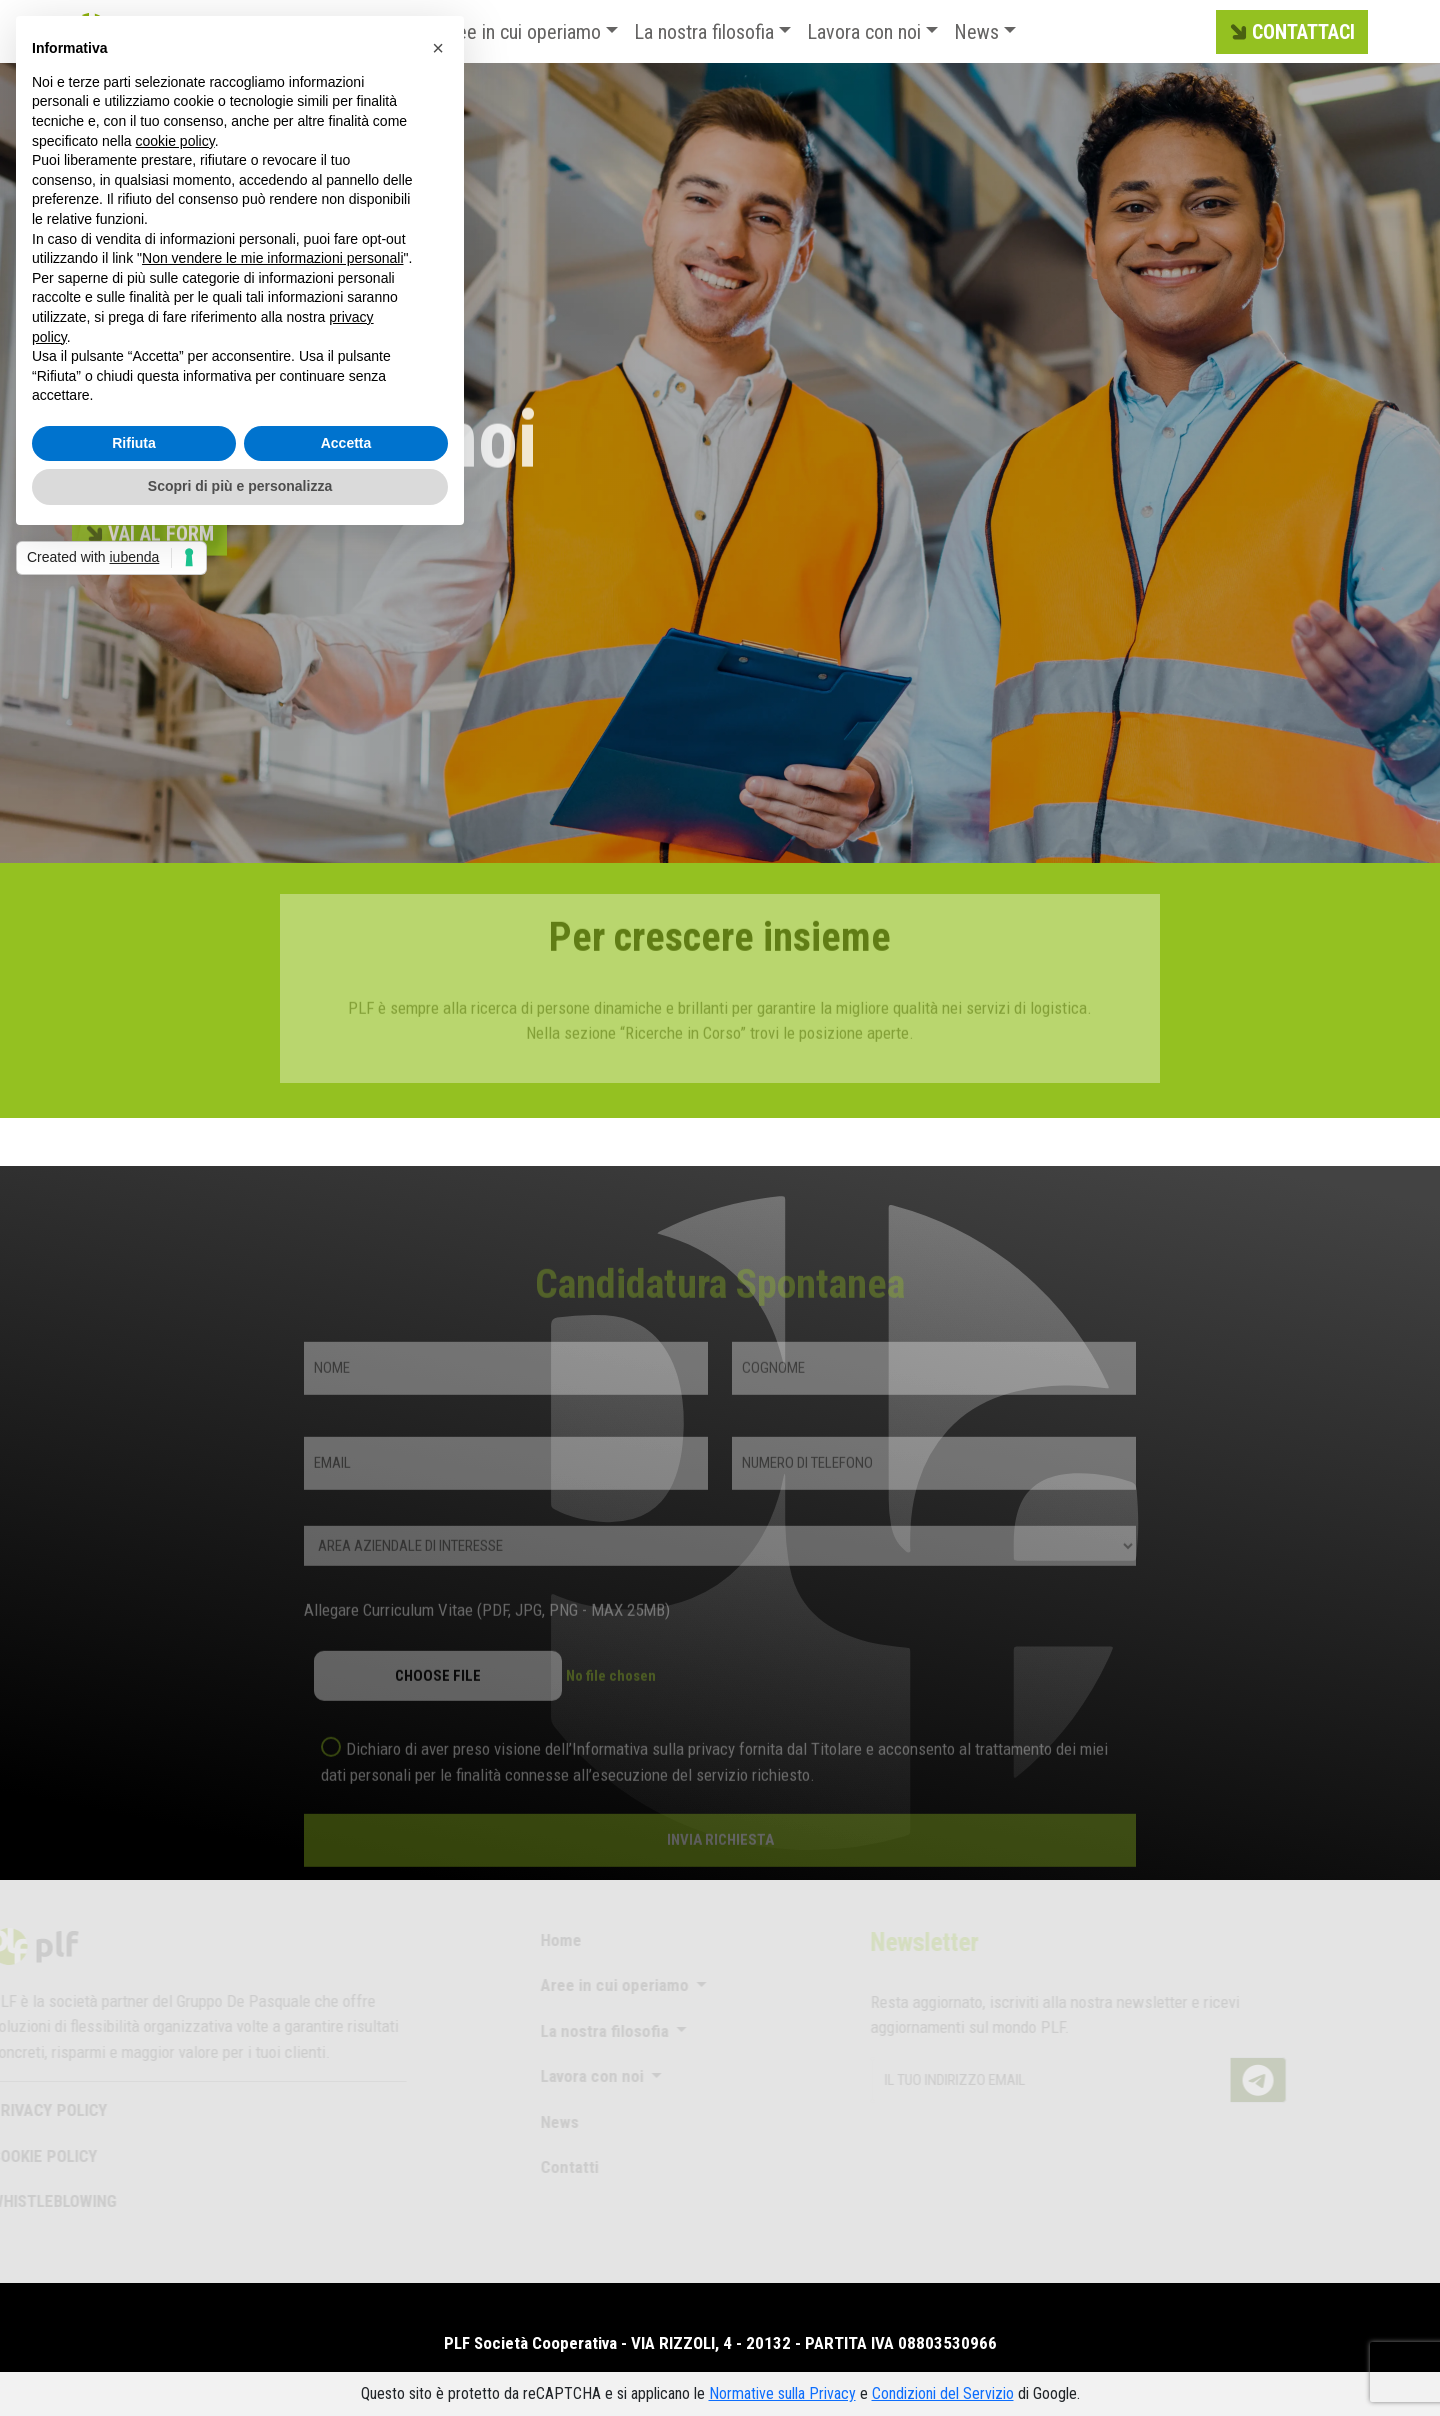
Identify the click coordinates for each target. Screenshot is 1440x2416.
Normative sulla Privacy (782, 2393)
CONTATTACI (1290, 33)
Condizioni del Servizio (943, 2393)
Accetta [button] (346, 443)
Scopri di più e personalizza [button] (240, 486)
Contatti (555, 2167)
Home (546, 1940)
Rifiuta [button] (134, 443)
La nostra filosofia (704, 32)
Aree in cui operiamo (520, 32)
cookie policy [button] (175, 141)
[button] (438, 48)
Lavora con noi (864, 32)
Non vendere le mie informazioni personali (272, 258)
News (976, 32)
